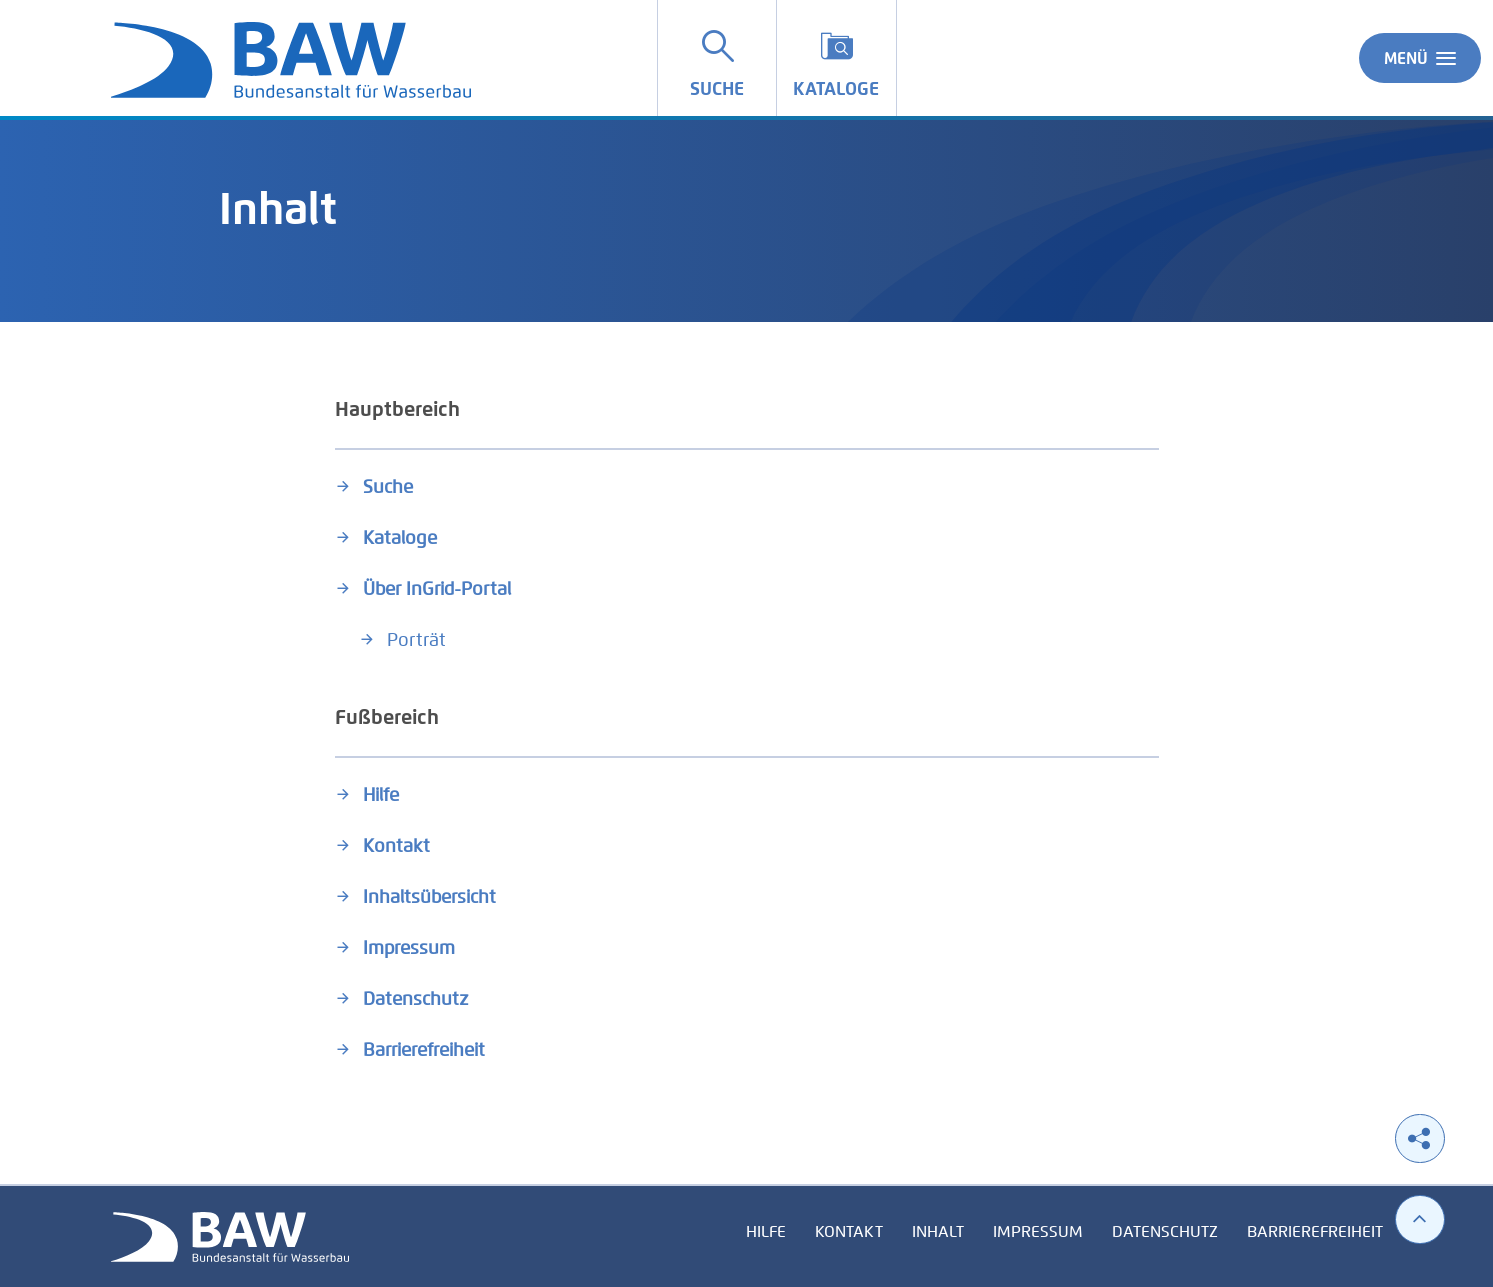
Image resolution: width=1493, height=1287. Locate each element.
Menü (1420, 58)
